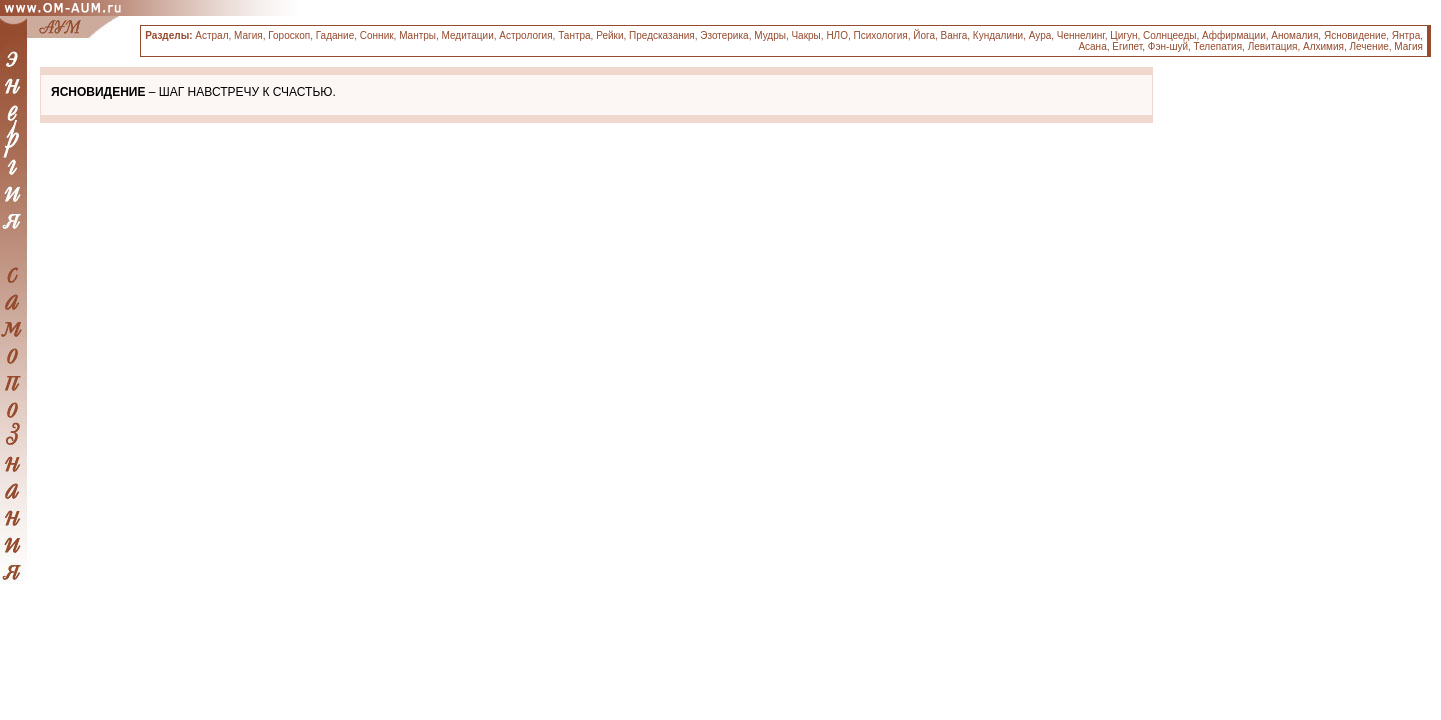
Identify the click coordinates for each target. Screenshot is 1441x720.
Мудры (770, 35)
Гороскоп (289, 35)
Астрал (211, 35)
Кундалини (998, 35)
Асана (1092, 46)
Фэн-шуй (1168, 46)
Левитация (1273, 46)
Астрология (525, 35)
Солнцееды (1169, 35)
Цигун (1123, 35)
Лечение (1369, 46)
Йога (924, 35)
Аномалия (1294, 35)
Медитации (468, 35)
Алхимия (1323, 46)
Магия (248, 35)
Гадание (335, 35)
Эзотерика (724, 35)
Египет (1127, 46)
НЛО (837, 35)
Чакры (805, 35)
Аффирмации (1234, 35)
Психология (881, 35)
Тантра (574, 35)
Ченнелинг (1081, 35)
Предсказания (662, 35)
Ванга (954, 35)
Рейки (609, 35)
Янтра (1406, 35)
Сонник (377, 35)
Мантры (417, 35)
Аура (1040, 35)
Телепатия (1218, 46)
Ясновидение (1355, 35)
